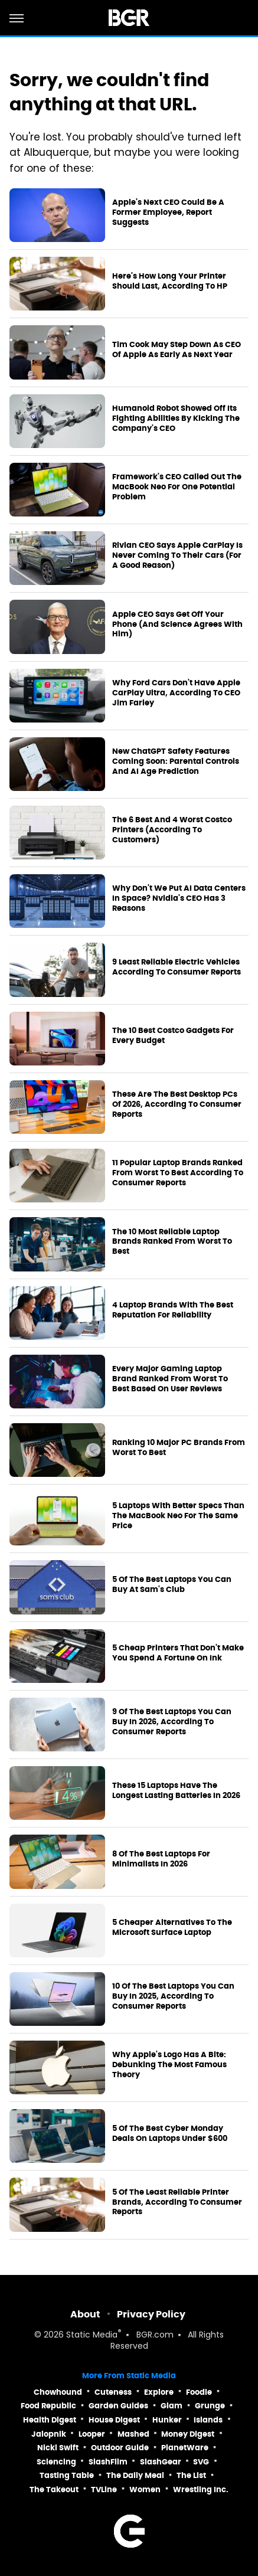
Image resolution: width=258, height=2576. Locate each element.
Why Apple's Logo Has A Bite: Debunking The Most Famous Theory (169, 2065)
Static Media (91, 2335)
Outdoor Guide (120, 2448)
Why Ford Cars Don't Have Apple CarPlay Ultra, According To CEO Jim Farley (176, 693)
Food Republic (48, 2406)
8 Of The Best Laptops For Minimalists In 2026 (161, 1859)
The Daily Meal (135, 2475)
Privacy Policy (151, 2314)
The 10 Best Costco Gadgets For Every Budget (173, 1035)
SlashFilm (108, 2462)
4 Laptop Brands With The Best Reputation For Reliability (172, 1310)
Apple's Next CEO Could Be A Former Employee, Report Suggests (168, 212)
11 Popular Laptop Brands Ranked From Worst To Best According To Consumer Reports (177, 1173)
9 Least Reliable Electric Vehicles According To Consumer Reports (176, 967)
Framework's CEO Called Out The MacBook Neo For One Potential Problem (176, 487)
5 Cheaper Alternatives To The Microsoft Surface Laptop (172, 1927)
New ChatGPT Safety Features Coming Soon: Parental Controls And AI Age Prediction (175, 761)
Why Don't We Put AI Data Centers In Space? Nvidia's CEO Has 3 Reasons (179, 898)
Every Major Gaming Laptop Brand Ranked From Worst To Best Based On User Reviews (170, 1379)
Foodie (199, 2392)
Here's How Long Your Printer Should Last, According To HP (169, 281)
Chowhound (58, 2392)
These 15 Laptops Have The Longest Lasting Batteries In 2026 (176, 1790)
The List (191, 2475)
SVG (201, 2462)
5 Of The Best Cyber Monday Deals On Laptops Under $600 (169, 2133)
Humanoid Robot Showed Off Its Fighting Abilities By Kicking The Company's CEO (176, 418)
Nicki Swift (58, 2448)
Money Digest (187, 2434)
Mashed (133, 2434)
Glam (171, 2406)
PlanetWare (184, 2448)
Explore (159, 2392)
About (85, 2314)
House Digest (114, 2420)
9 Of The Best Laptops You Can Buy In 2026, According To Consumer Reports (171, 1722)
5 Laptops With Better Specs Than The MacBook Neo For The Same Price (178, 1516)
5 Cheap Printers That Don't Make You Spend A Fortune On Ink (178, 1653)
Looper (92, 2434)
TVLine (104, 2490)
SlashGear (160, 2462)
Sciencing (56, 2462)
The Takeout (54, 2490)
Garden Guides (118, 2406)
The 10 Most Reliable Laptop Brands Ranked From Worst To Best (172, 1242)
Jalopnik (48, 2434)
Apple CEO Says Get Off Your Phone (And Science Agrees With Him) (177, 624)
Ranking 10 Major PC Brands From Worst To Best (178, 1447)
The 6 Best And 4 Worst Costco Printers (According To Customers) (172, 830)
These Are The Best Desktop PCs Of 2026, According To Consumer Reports (176, 1104)
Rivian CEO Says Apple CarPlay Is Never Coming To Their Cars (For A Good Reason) (177, 555)
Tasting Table (67, 2475)
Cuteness (113, 2392)
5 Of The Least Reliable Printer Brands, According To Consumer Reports (177, 2202)
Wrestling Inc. (200, 2490)
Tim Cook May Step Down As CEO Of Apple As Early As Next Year (176, 349)
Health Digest (49, 2420)
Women (145, 2490)
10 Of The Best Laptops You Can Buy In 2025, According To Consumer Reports (173, 1996)
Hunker (167, 2420)
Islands (208, 2420)
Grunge (210, 2406)
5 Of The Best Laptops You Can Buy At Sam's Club (171, 1584)
